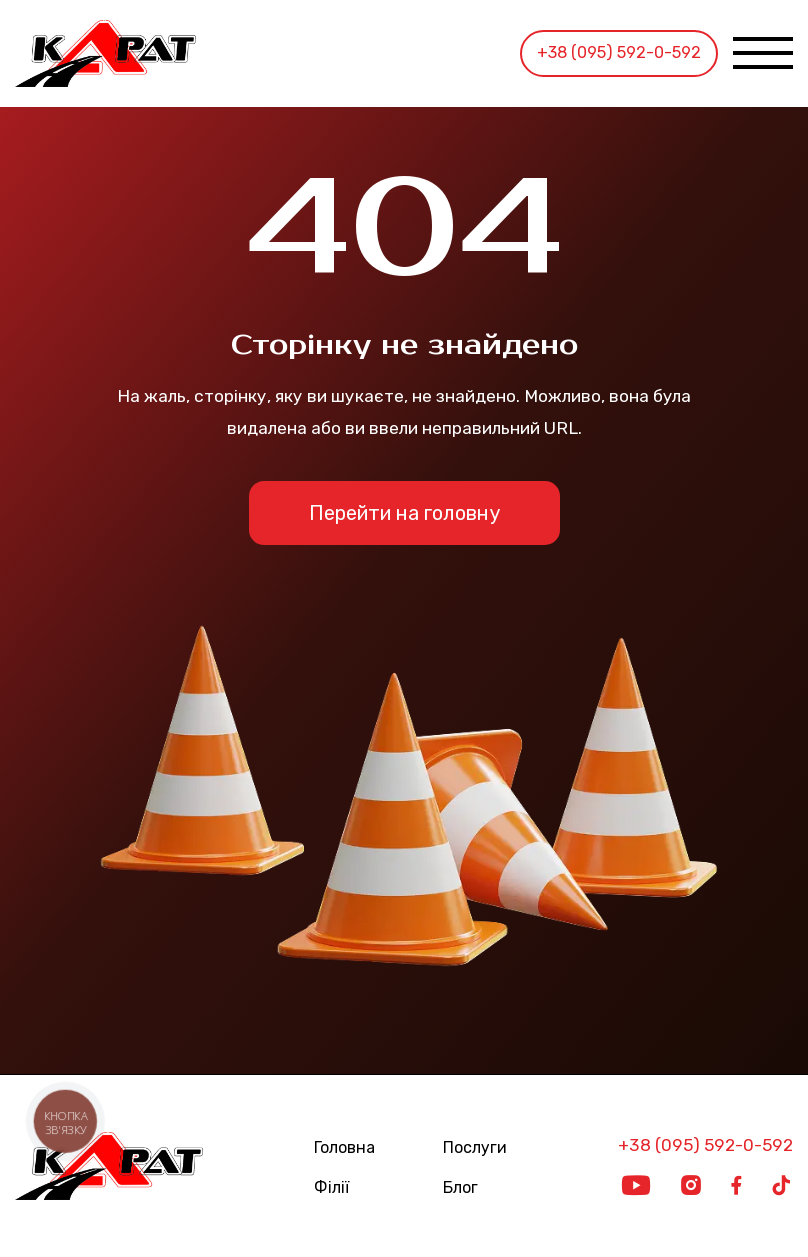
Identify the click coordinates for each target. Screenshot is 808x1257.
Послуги (475, 1148)
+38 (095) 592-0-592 (619, 52)
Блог (460, 1188)
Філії (331, 1188)
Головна (344, 1148)
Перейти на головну (404, 513)
